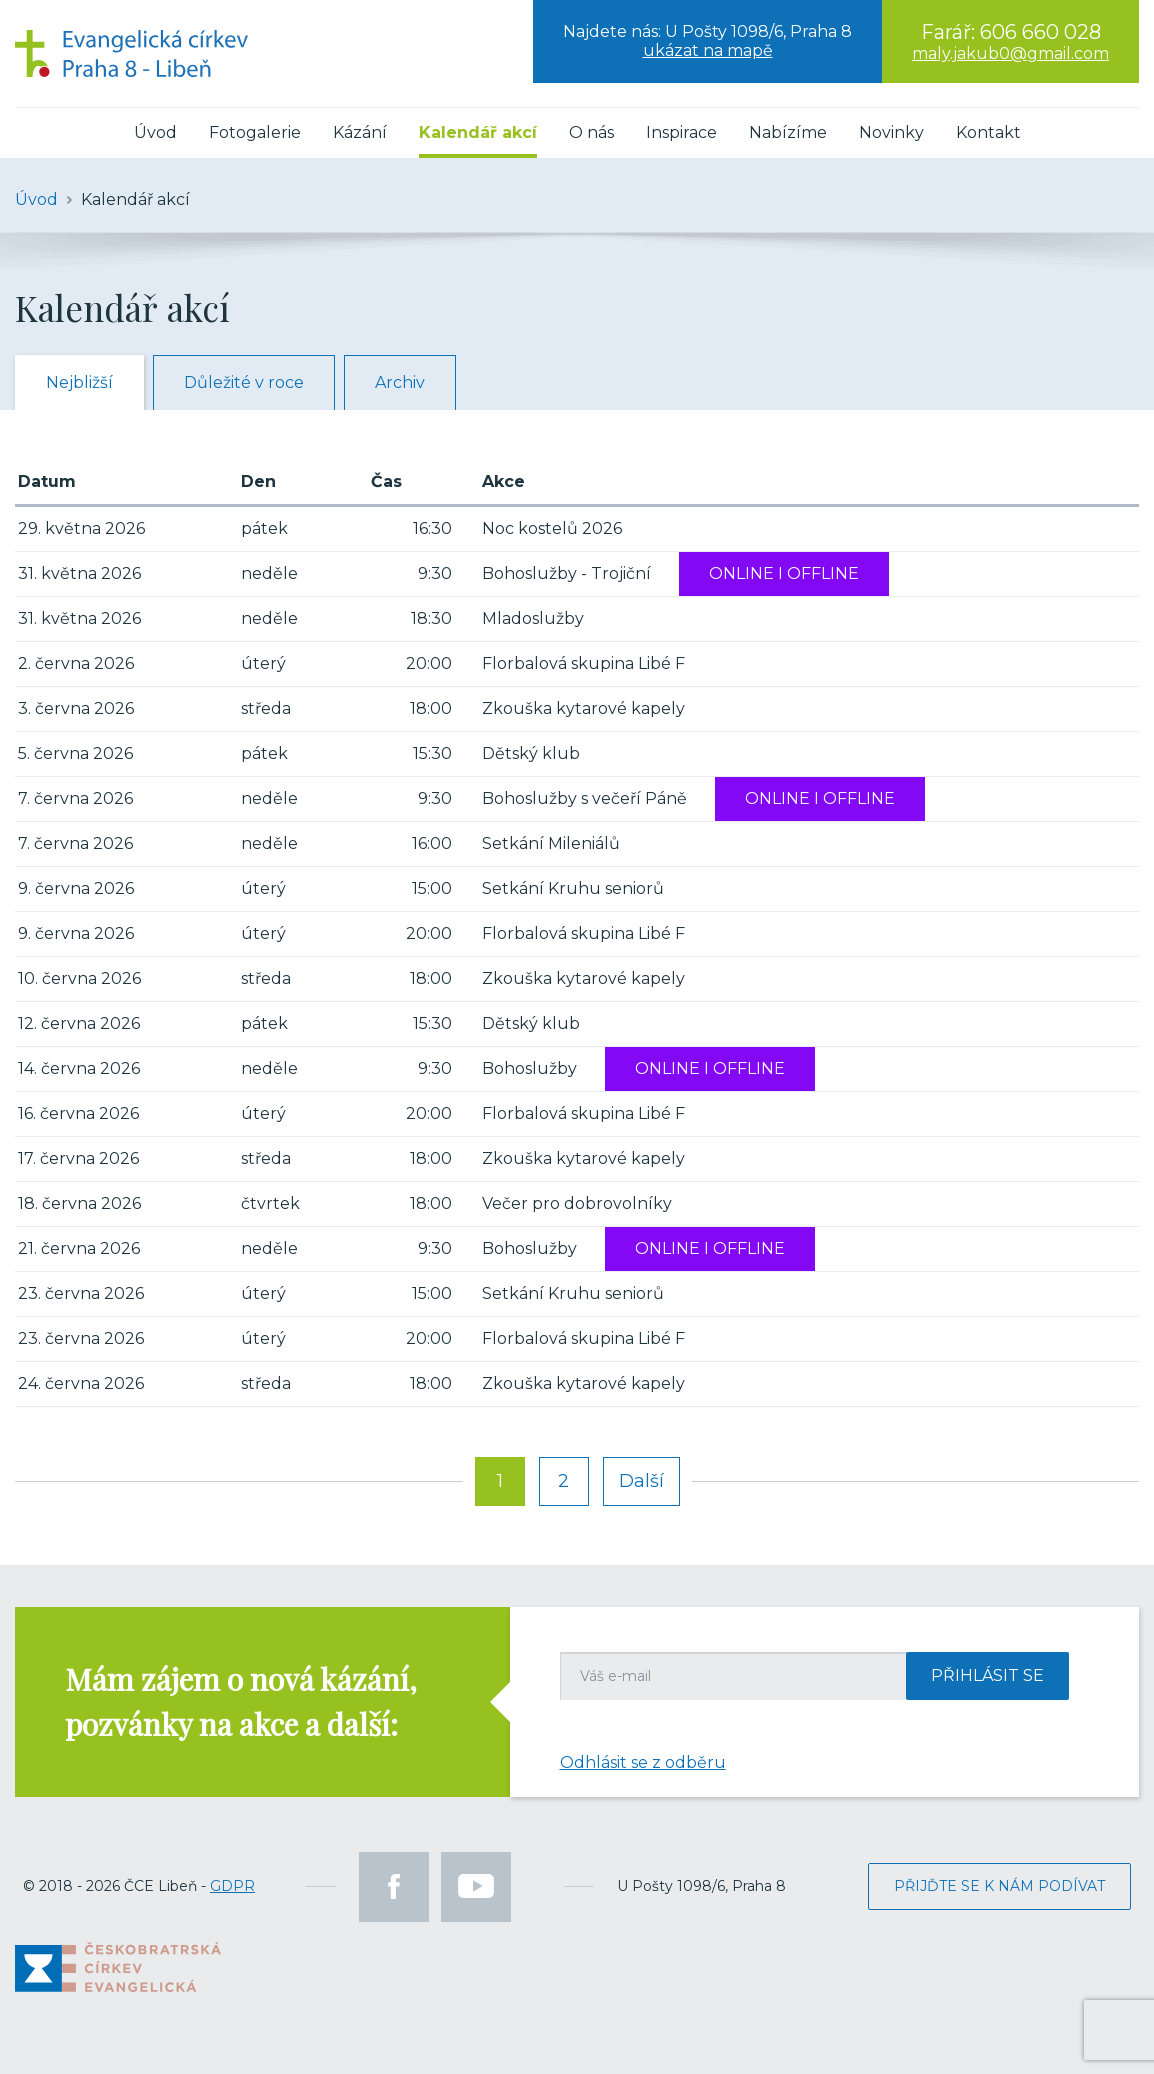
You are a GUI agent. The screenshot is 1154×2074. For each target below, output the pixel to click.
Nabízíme (788, 132)
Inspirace (681, 132)
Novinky (891, 132)
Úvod (155, 132)
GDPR (232, 1886)
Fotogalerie (255, 132)
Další (641, 1481)
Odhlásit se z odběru (643, 1762)
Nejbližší (79, 382)
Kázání (360, 132)
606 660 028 (1040, 32)
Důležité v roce (244, 382)
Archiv (400, 382)
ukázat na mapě (708, 50)
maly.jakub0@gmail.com (1010, 53)
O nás (591, 132)
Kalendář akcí (478, 132)
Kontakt (988, 132)
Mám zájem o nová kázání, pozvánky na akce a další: (241, 1701)
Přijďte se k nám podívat (999, 1886)
